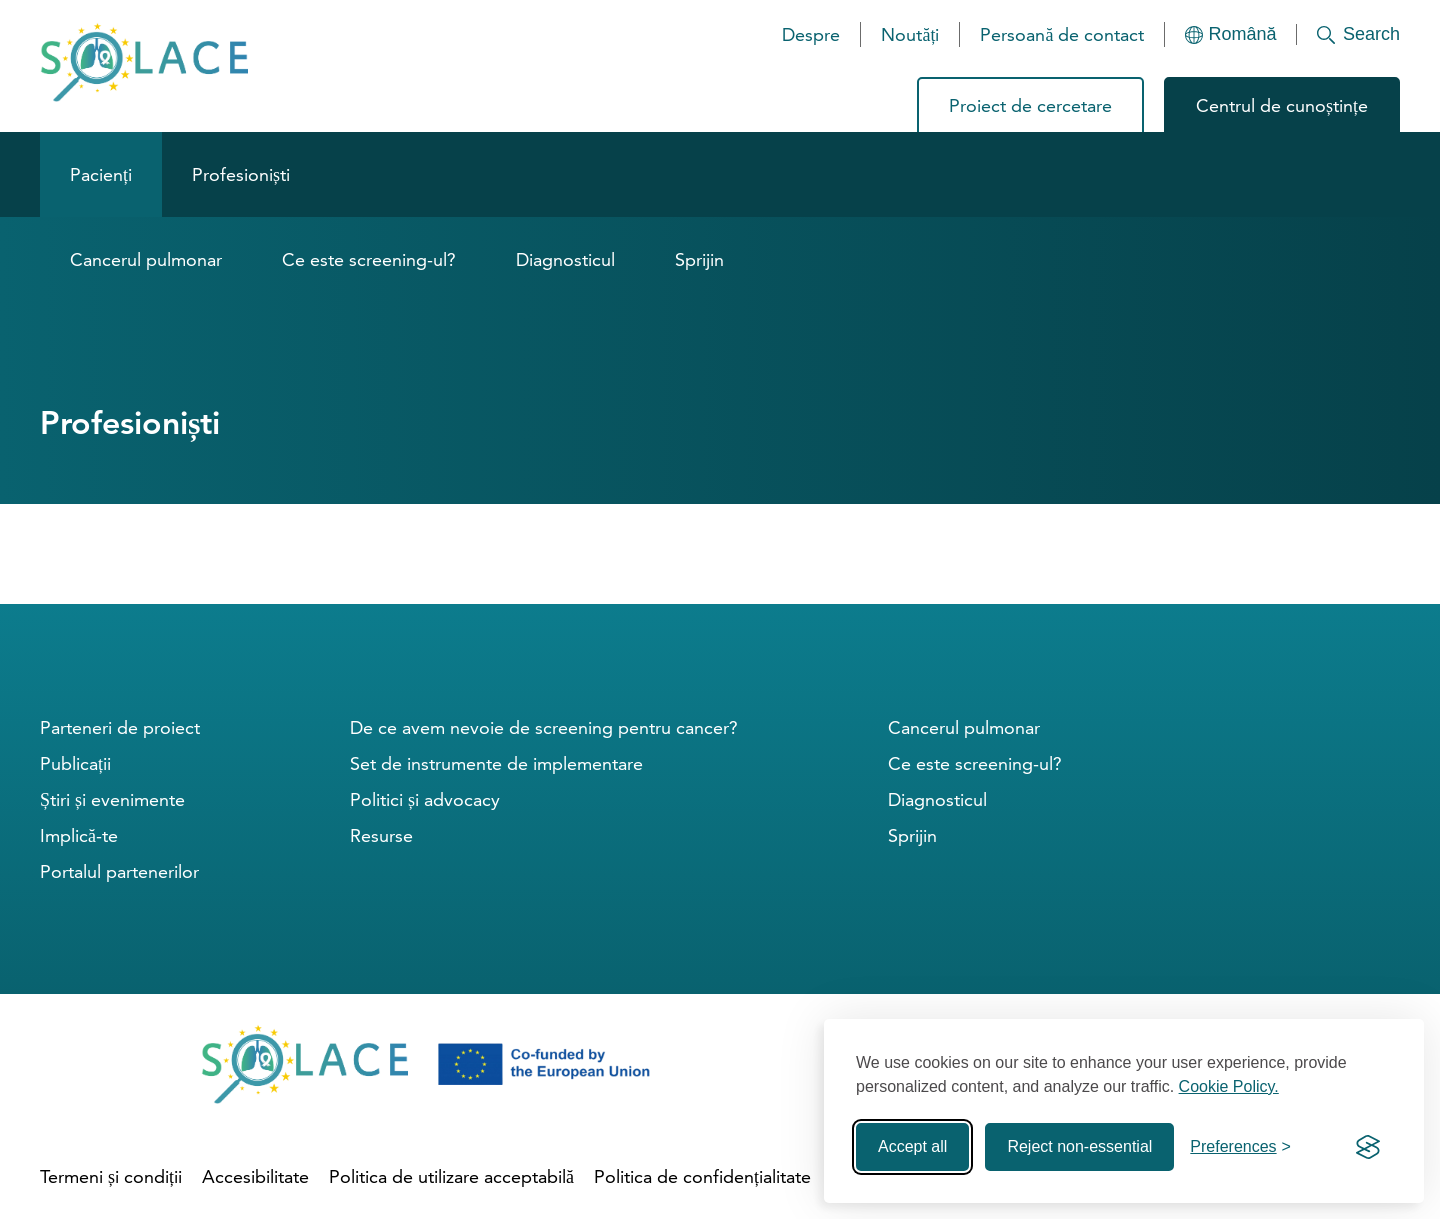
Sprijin (699, 259)
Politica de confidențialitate (702, 1176)
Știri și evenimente (112, 799)
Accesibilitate (255, 1176)
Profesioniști (241, 174)
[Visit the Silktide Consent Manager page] (1368, 1147)
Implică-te (79, 835)
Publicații (75, 763)
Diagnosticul (565, 259)
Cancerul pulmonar (146, 259)
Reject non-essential (1079, 1146)
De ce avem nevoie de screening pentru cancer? (544, 727)
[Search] (1348, 34)
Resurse (381, 835)
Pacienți (101, 174)
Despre (811, 34)
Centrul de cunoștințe (1282, 105)
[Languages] (1231, 34)
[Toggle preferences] (1240, 1147)
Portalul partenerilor (119, 871)
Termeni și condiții (111, 1176)
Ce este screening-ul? (369, 259)
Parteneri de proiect (120, 727)
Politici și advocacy (425, 799)
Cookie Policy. (1229, 1086)
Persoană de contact (1062, 34)
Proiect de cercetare (1030, 105)
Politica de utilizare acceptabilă (451, 1176)
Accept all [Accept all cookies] (912, 1146)
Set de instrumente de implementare (496, 763)
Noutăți (910, 34)
